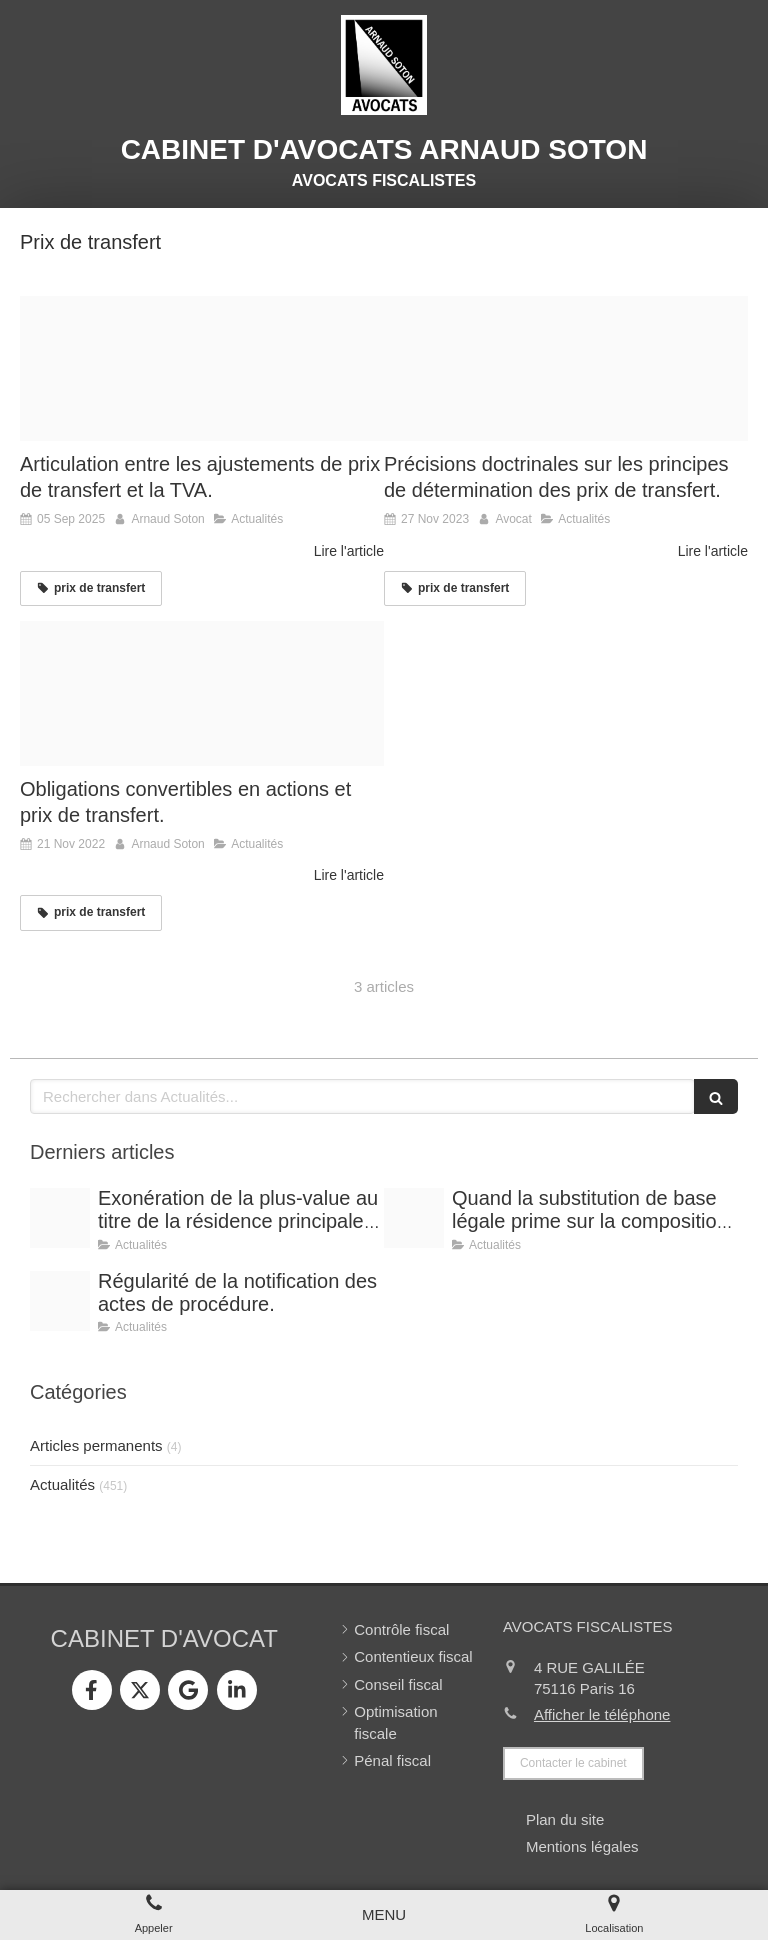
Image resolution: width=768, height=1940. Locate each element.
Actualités (62, 1484)
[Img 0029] (202, 694)
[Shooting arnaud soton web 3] (60, 1218)
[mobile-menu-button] (384, 1914)
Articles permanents (96, 1445)
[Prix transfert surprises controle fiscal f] (202, 369)
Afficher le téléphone (602, 1714)
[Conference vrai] (60, 1301)
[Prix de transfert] (566, 369)
